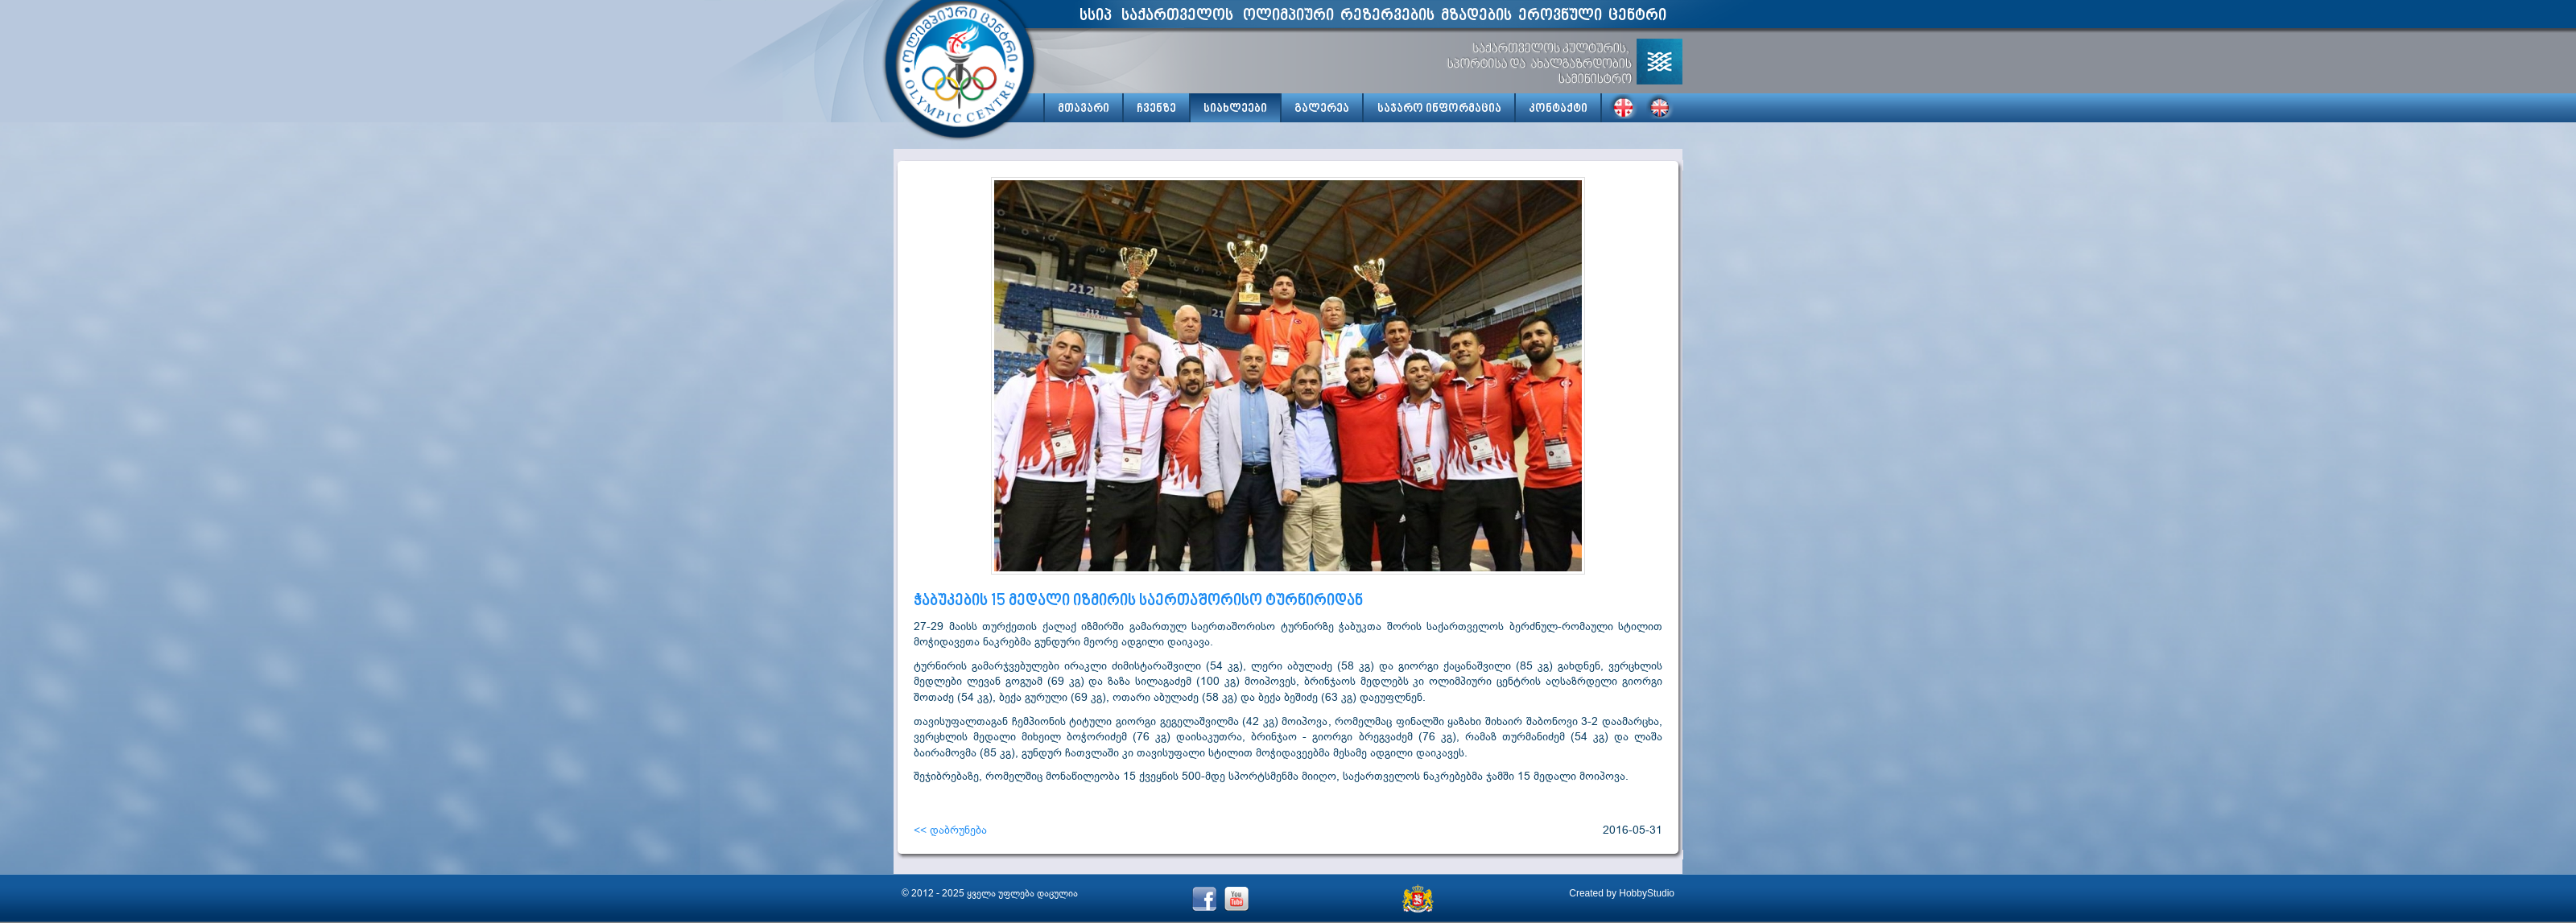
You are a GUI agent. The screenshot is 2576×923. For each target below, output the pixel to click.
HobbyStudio (1646, 893)
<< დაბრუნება (950, 829)
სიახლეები (1235, 109)
